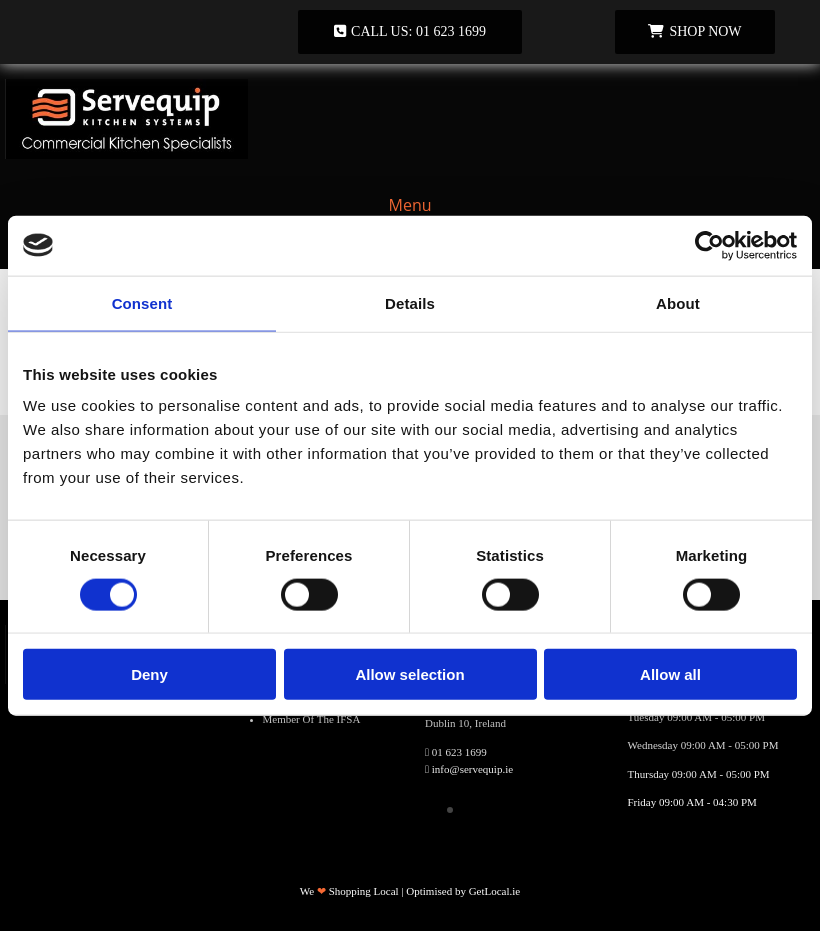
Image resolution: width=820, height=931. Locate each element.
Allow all (670, 674)
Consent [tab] (142, 302)
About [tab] (678, 302)
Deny (149, 674)
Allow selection (409, 674)
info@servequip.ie (472, 769)
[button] (409, 32)
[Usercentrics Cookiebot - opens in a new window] (709, 245)
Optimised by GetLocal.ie (463, 891)
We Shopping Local (349, 891)
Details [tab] (410, 302)
